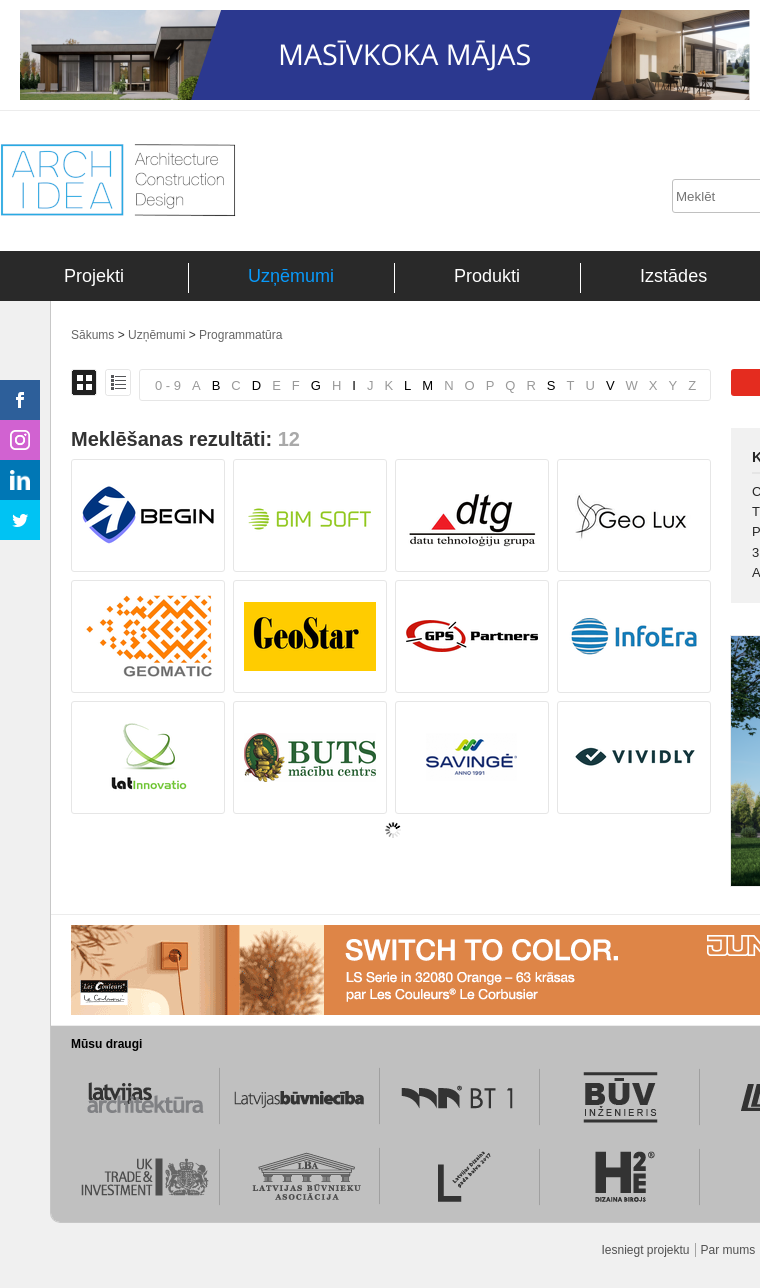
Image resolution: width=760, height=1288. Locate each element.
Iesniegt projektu (645, 1250)
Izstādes (673, 276)
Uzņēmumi (291, 276)
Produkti (487, 276)
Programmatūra (240, 335)
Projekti (94, 276)
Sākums (92, 335)
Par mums (728, 1250)
